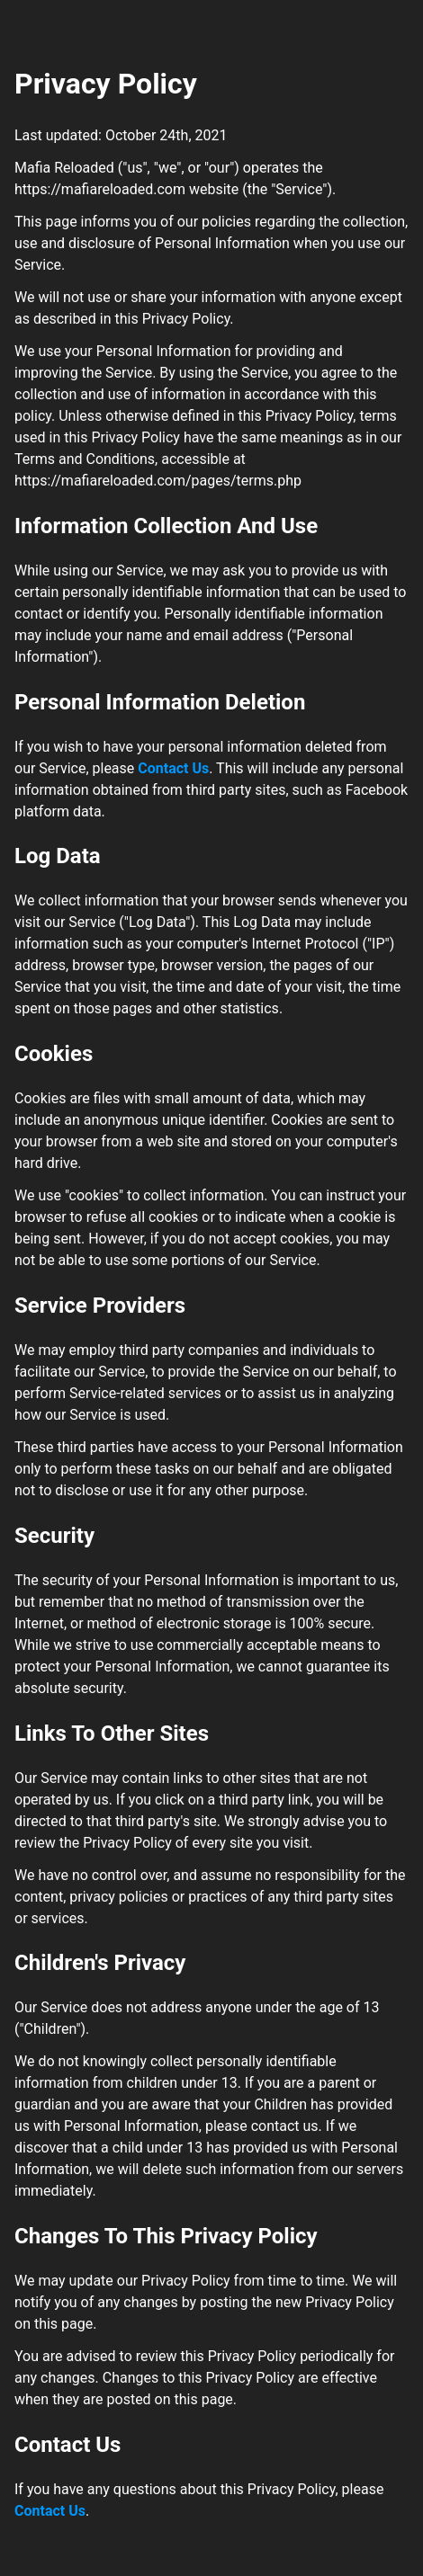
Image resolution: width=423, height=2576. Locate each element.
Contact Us (173, 768)
